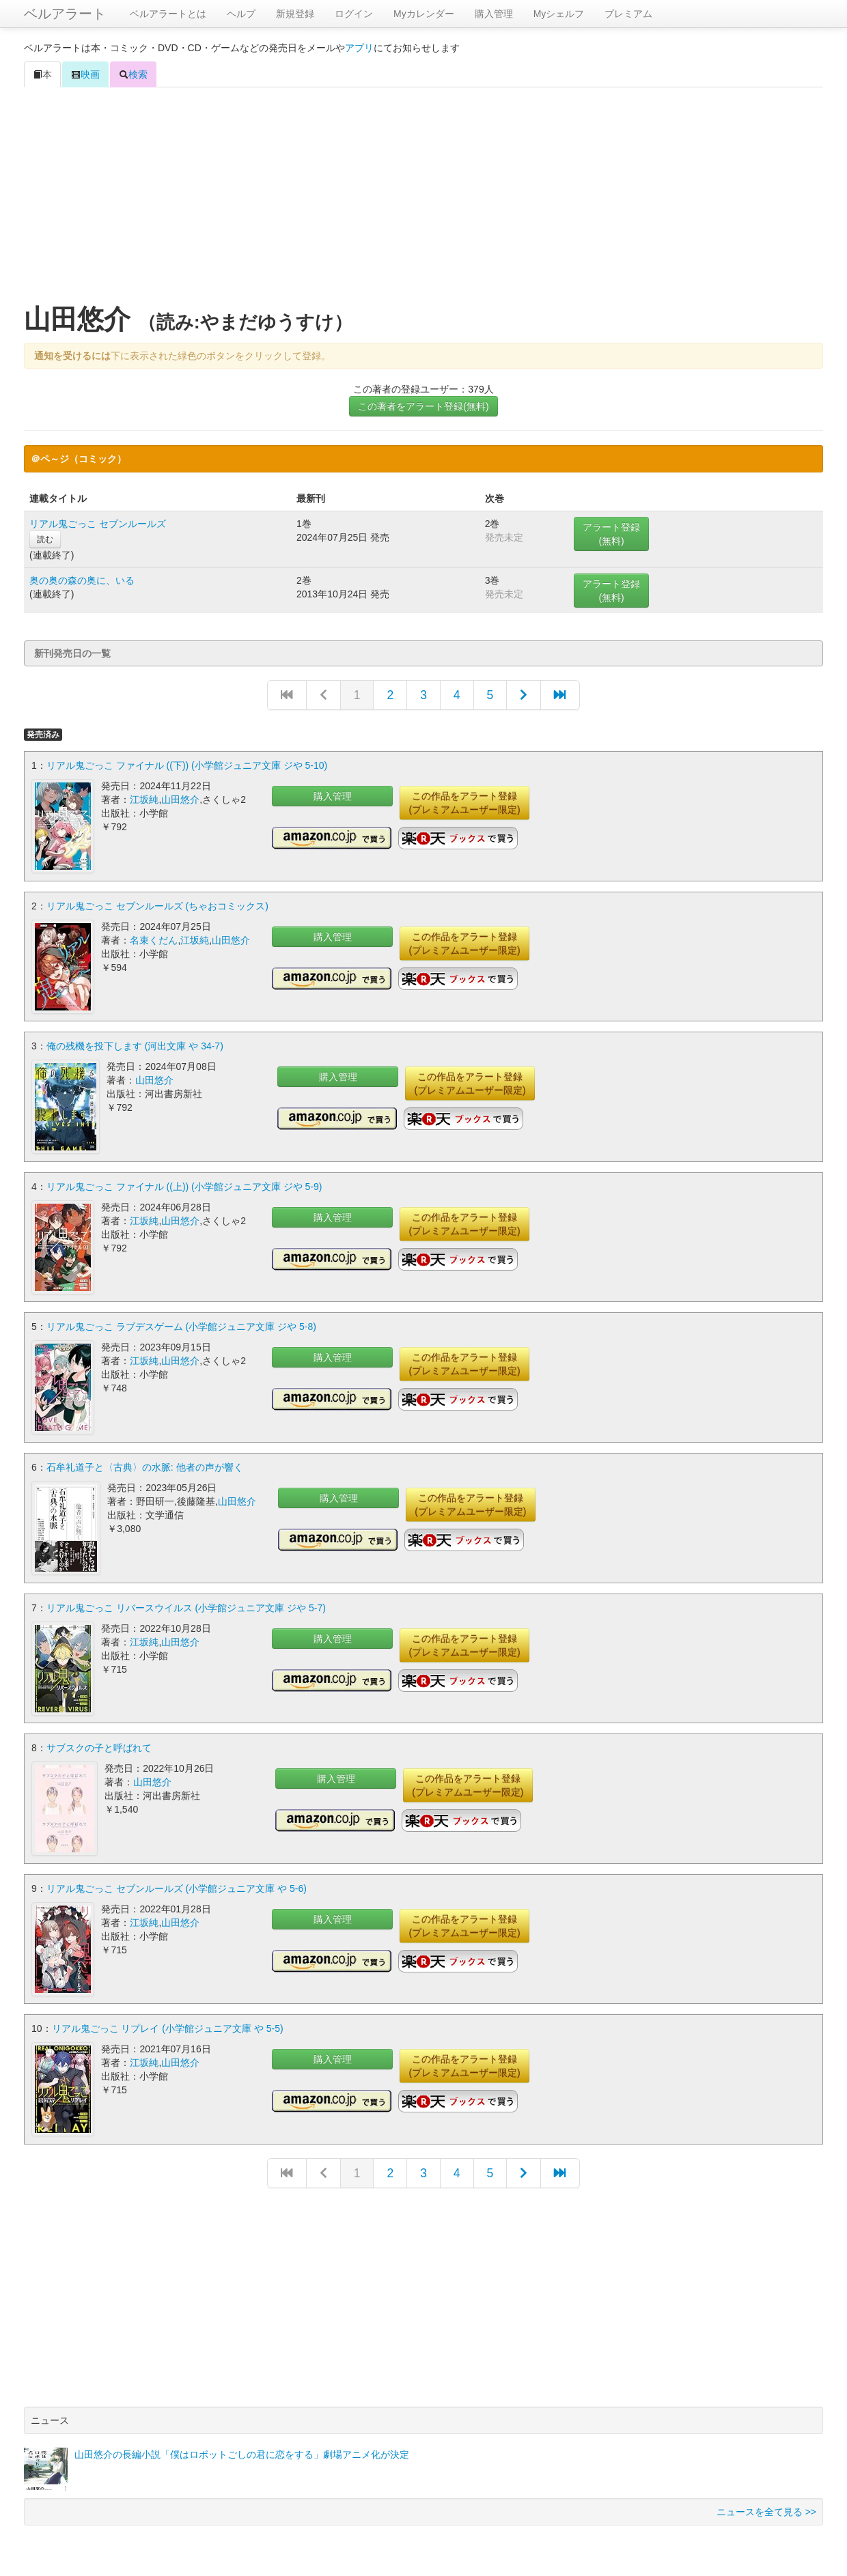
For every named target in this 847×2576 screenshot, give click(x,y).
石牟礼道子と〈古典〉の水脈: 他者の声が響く (144, 1465)
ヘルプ (241, 13)
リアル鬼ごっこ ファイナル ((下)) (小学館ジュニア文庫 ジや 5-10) (186, 765)
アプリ (359, 47)
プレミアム (628, 13)
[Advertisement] (423, 196)
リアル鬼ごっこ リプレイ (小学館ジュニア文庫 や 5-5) (167, 2025)
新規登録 (295, 13)
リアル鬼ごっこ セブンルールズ (97, 523)
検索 (133, 74)
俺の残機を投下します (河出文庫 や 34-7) (134, 1045)
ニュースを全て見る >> (766, 2507)
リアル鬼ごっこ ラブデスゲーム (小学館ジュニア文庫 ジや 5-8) (181, 1325)
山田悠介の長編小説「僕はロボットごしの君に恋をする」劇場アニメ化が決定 (241, 2450)
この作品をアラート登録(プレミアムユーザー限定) (464, 803)
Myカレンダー (423, 13)
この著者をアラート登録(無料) (423, 406)
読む (45, 539)
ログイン (354, 13)
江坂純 (144, 799)
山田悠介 (180, 799)
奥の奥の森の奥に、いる (82, 580)
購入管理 (494, 13)
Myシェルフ (559, 13)
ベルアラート (65, 13)
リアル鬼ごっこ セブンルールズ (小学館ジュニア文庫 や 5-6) (176, 1885)
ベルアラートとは (168, 13)
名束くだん (154, 939)
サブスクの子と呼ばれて (99, 1745)
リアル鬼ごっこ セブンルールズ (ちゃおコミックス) (157, 905)
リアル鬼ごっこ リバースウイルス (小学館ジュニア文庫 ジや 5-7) (186, 1605)
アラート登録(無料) (611, 534)
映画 (85, 74)
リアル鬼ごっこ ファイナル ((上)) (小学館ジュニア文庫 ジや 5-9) (184, 1185)
